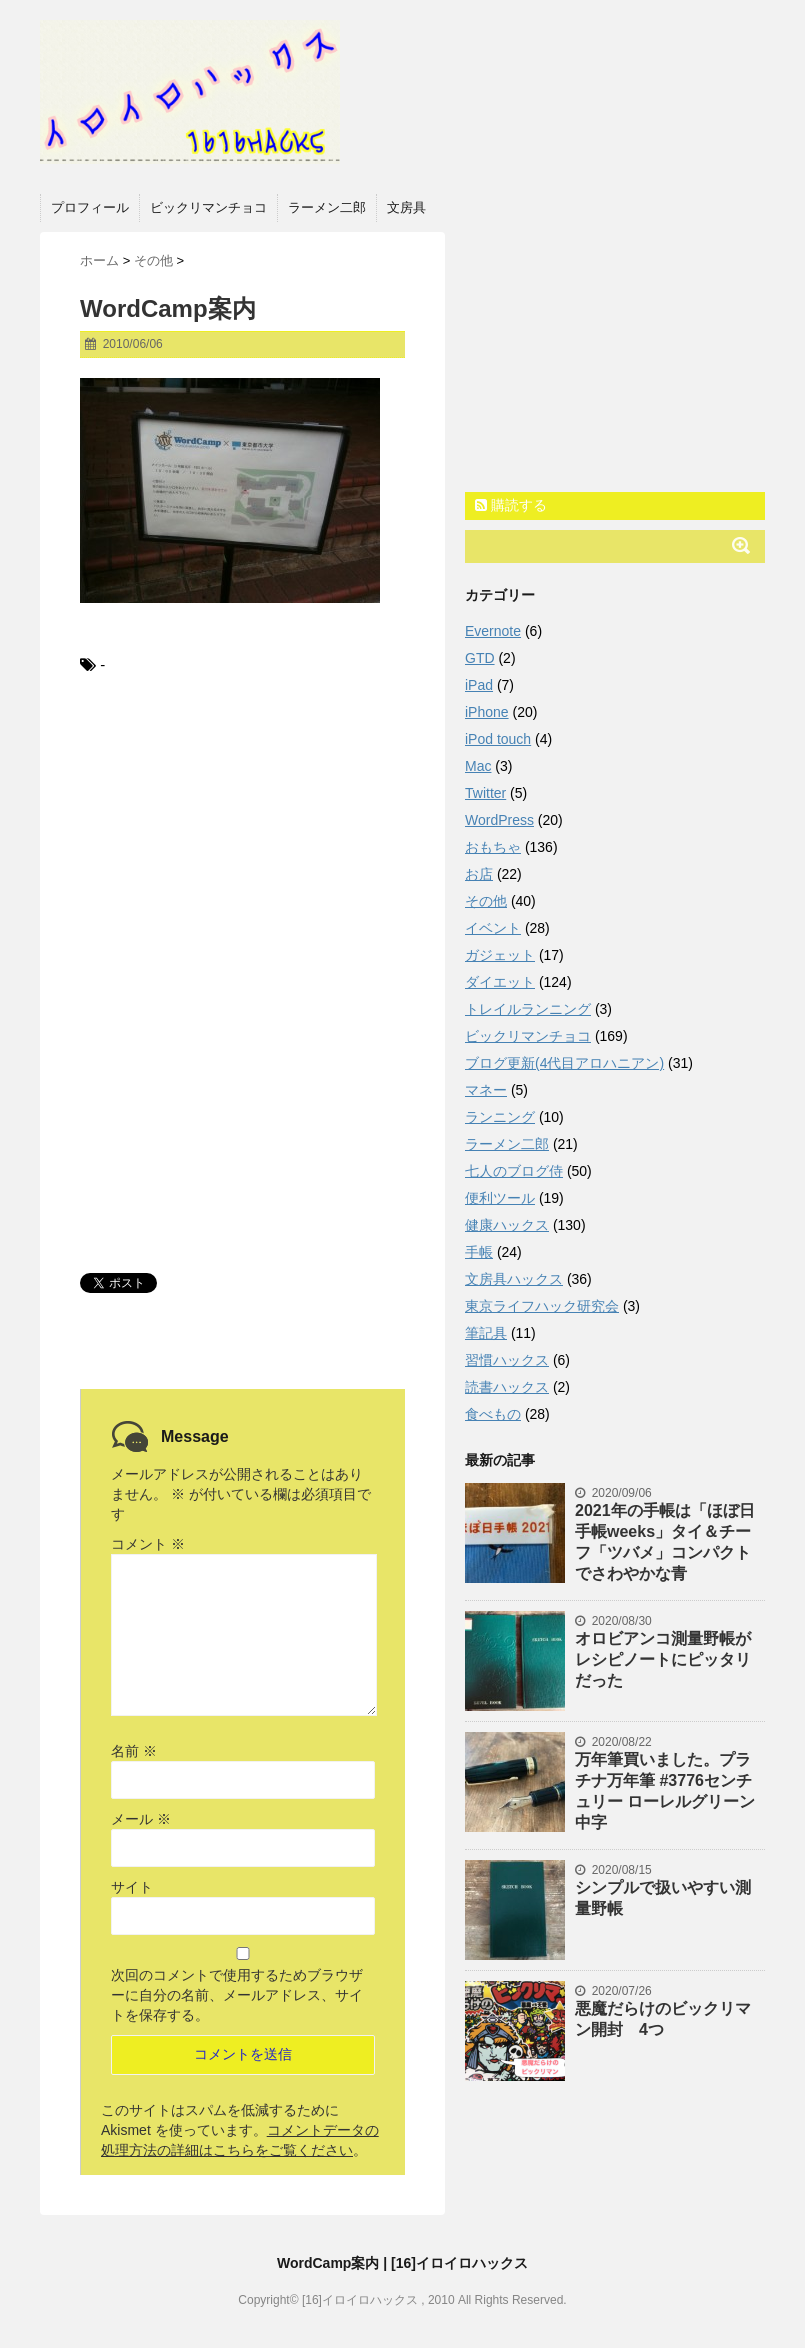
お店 (479, 874)
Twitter (485, 793)
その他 (486, 901)
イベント (493, 928)
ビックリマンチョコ (208, 207)
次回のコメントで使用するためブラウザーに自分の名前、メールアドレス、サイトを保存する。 (237, 1995)
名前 (134, 1751)
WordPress (499, 820)
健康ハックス (507, 1225)
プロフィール (90, 207)
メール (141, 1819)
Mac (478, 766)
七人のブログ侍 (514, 1171)
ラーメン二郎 (327, 207)
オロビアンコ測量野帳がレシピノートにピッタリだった (663, 1659)
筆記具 (486, 1333)
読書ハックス (507, 1387)
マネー (486, 1090)
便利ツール (500, 1198)
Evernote (493, 631)
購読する (511, 505)
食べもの (493, 1414)
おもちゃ (493, 847)
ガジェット (500, 955)
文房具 (406, 207)
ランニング (500, 1117)
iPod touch (498, 739)
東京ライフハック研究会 (542, 1306)
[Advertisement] (242, 843)
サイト (132, 1887)
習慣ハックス (507, 1360)
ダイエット (500, 982)
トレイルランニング (528, 1009)
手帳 (479, 1252)
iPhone (487, 712)
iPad (479, 685)
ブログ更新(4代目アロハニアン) (564, 1063)
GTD (480, 658)
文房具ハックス (514, 1279)
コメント (148, 1544)
